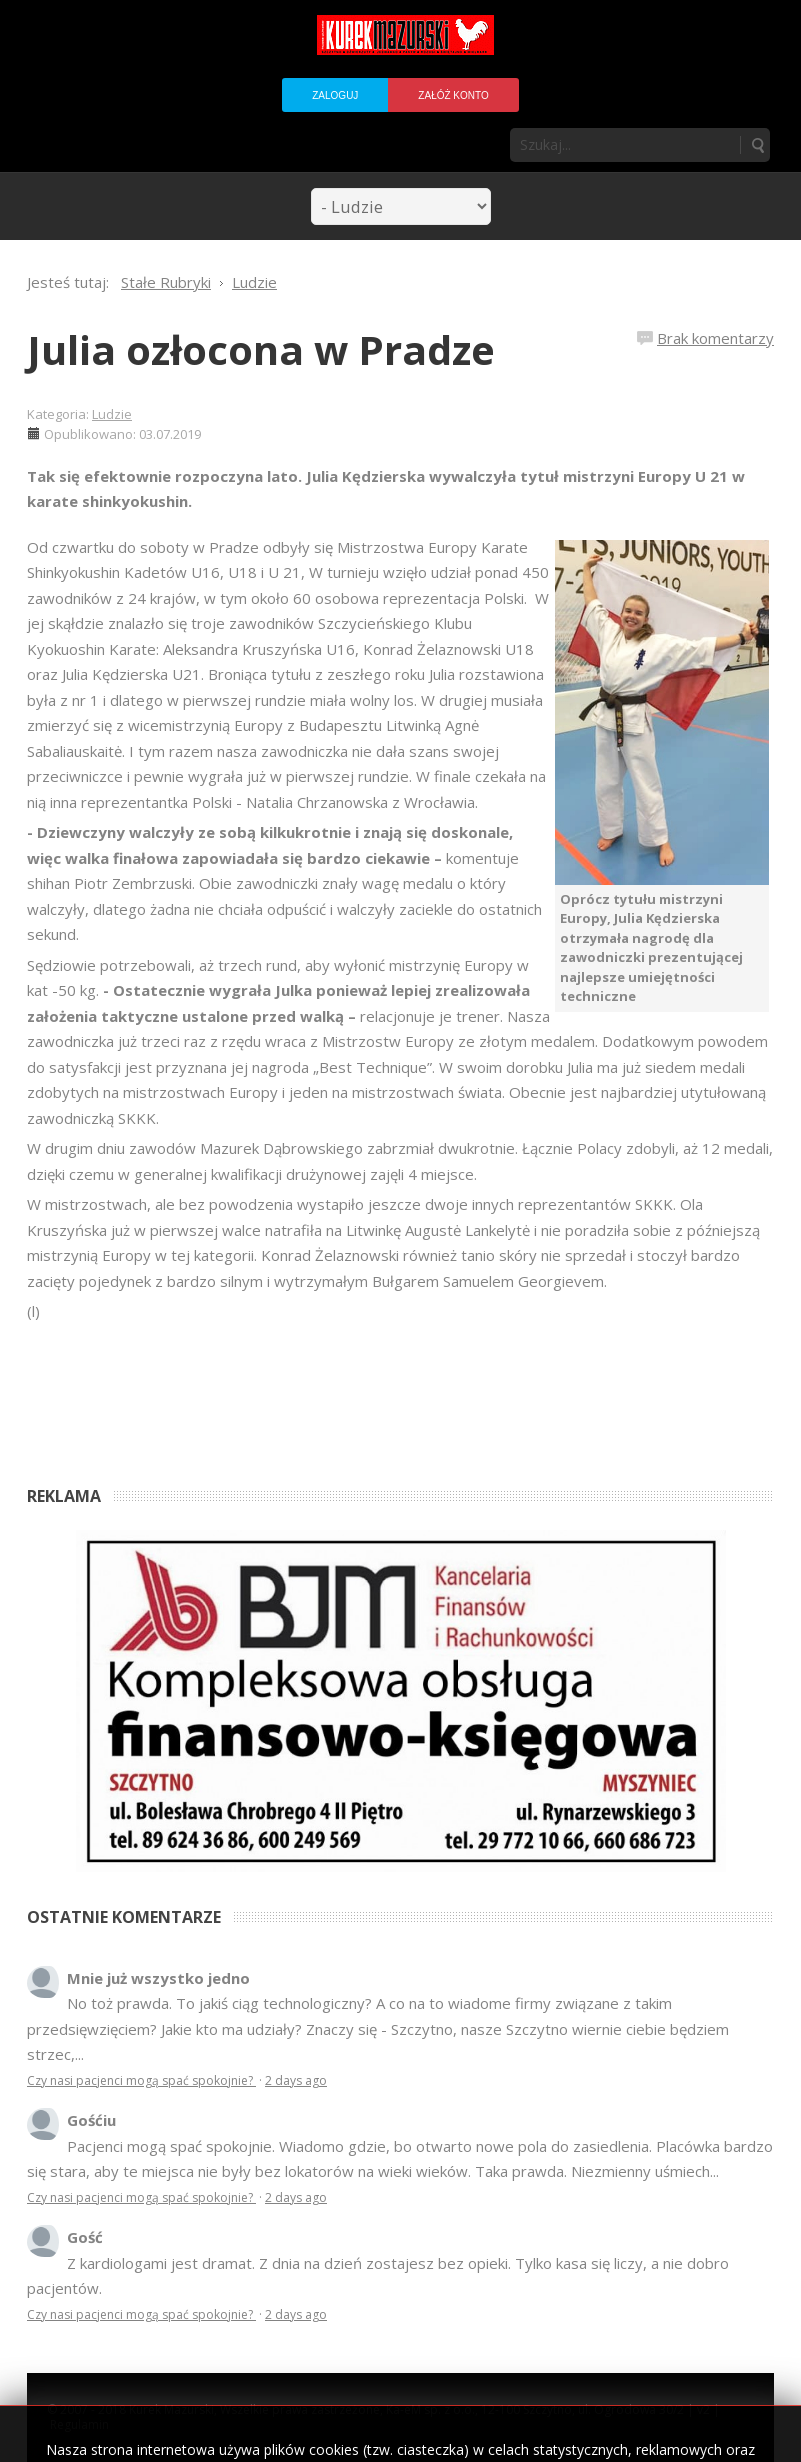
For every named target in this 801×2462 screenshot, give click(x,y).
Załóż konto (453, 95)
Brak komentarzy (715, 338)
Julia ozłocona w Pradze (261, 349)
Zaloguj (335, 95)
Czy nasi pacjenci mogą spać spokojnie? (141, 2080)
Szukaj (757, 145)
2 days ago (296, 2080)
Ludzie (112, 414)
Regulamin (79, 2424)
